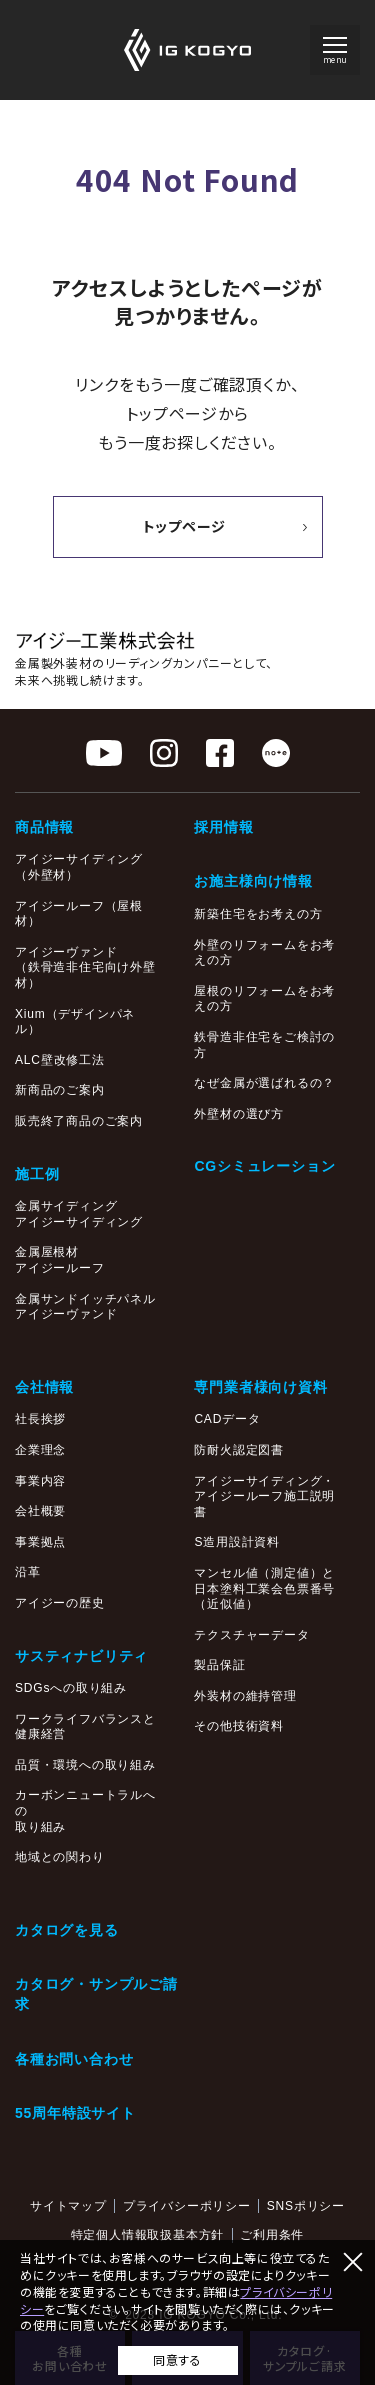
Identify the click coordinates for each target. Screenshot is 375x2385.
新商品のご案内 (60, 1090)
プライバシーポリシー (187, 2206)
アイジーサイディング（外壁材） (79, 867)
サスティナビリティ (81, 1656)
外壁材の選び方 (239, 1114)
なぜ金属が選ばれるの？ (264, 1083)
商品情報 (44, 827)
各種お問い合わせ (74, 2059)
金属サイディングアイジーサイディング (79, 1214)
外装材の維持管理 (245, 1696)
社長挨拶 (40, 1419)
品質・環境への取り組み (85, 1765)
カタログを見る (67, 1930)
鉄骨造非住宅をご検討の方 (264, 1045)
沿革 (28, 1572)
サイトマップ (68, 2206)
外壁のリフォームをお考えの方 (264, 953)
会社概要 (40, 1511)
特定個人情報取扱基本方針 (148, 2235)
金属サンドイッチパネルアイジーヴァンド (85, 1307)
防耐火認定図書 (239, 1450)
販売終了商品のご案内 (79, 1121)
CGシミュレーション (264, 1166)
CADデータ (227, 1419)
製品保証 (219, 1665)
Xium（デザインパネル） (75, 1022)
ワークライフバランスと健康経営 (85, 1727)
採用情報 (223, 827)
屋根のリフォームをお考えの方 (264, 999)
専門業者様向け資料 (260, 1387)
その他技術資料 (239, 1726)
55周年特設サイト (75, 2113)
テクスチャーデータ (251, 1635)
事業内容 (40, 1481)
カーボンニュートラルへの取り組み (85, 1810)
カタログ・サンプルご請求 (96, 1994)
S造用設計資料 (237, 1542)
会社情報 (44, 1387)
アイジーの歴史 (60, 1603)
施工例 (37, 1174)
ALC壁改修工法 (60, 1060)
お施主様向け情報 (253, 881)
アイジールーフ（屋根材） (79, 914)
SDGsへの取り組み (71, 1688)
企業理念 (40, 1450)
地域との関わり (60, 1857)
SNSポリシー (306, 2206)
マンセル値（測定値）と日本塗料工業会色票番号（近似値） (264, 1588)
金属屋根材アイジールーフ (60, 1260)
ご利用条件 (272, 2235)
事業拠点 (40, 1542)
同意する (177, 2359)
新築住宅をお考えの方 (258, 914)
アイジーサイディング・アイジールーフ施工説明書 (264, 1496)
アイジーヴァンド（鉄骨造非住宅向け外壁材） (85, 967)
